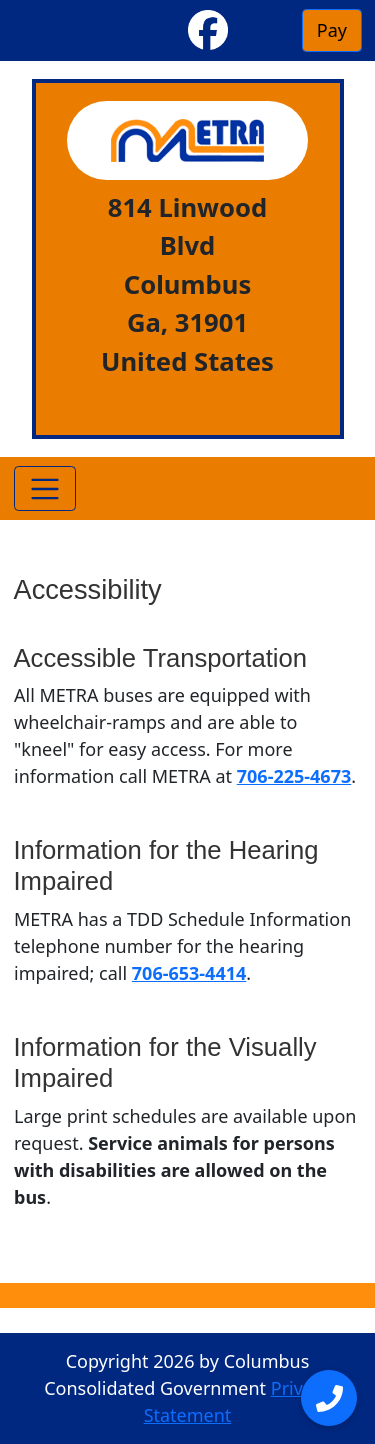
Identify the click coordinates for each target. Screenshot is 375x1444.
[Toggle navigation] (45, 488)
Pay (332, 30)
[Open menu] (329, 1398)
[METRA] (187, 140)
